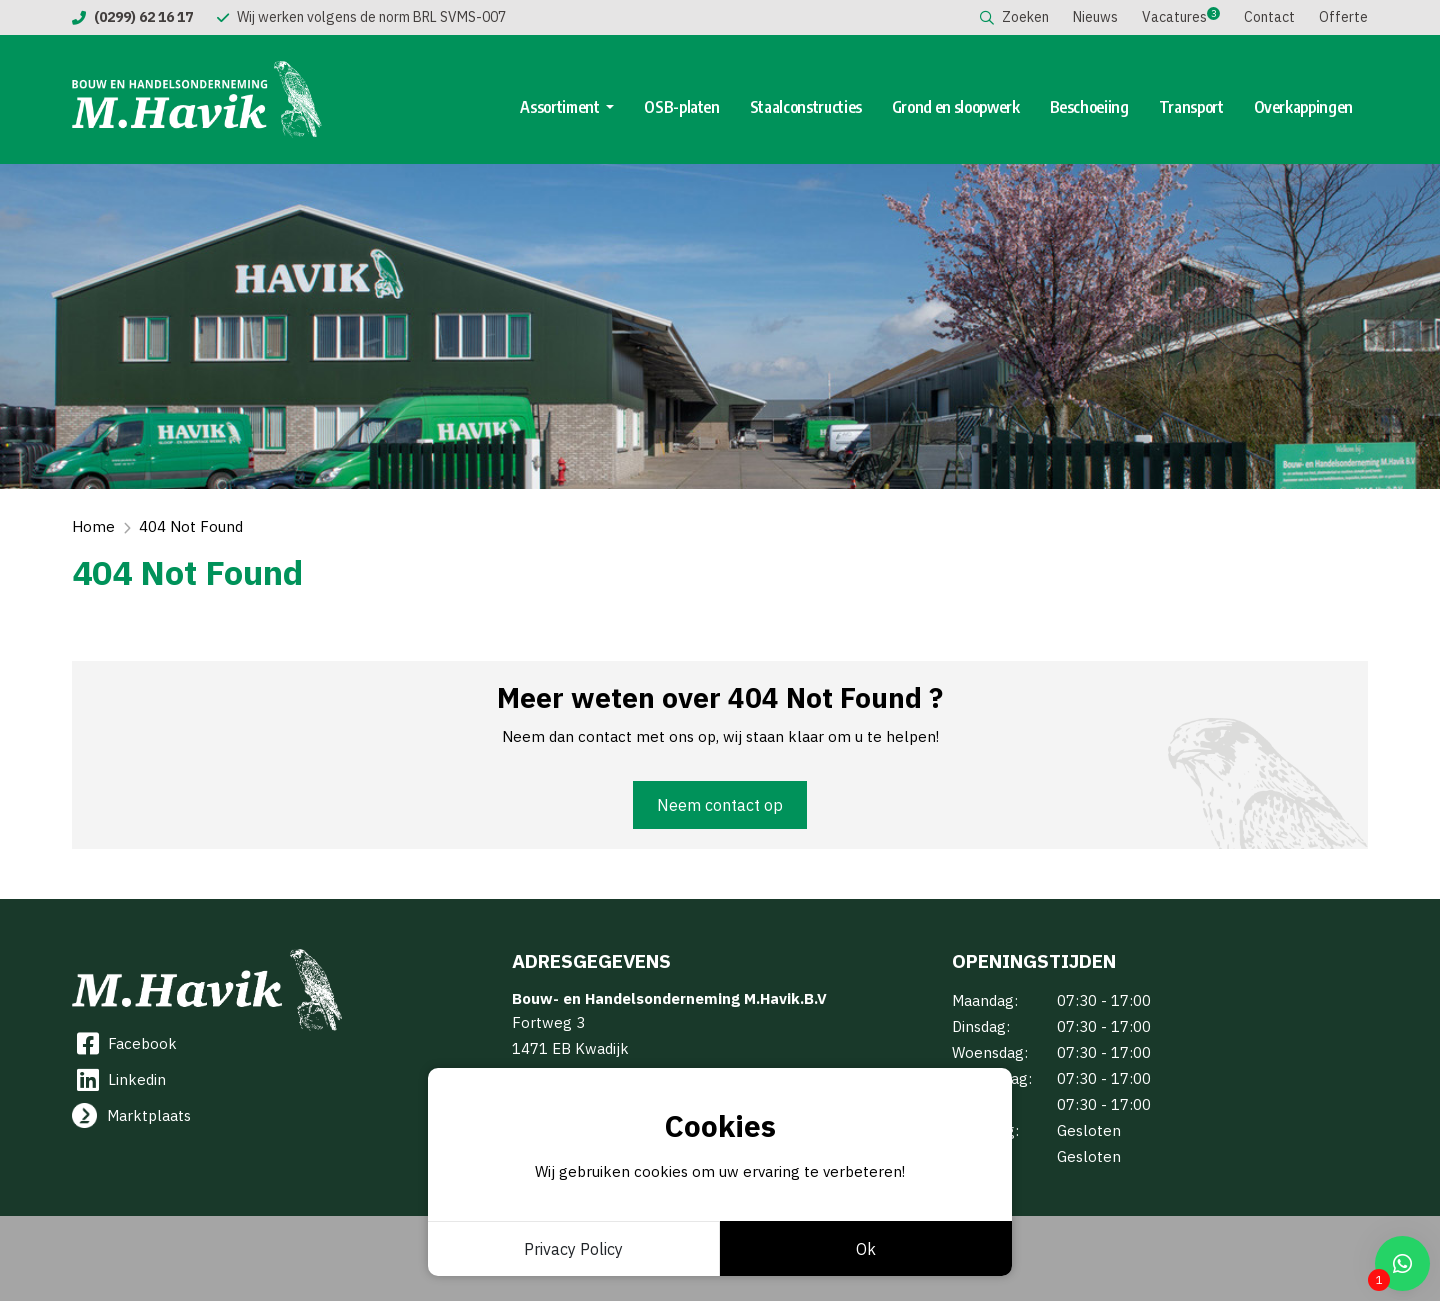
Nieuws (1095, 17)
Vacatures (1174, 16)
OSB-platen (682, 107)
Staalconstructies (806, 107)
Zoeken (1014, 17)
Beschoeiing (1089, 107)
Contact (1269, 17)
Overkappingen (1303, 107)
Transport (1191, 107)
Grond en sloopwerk (956, 107)
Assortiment (561, 107)
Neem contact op (720, 805)
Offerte (1343, 17)
